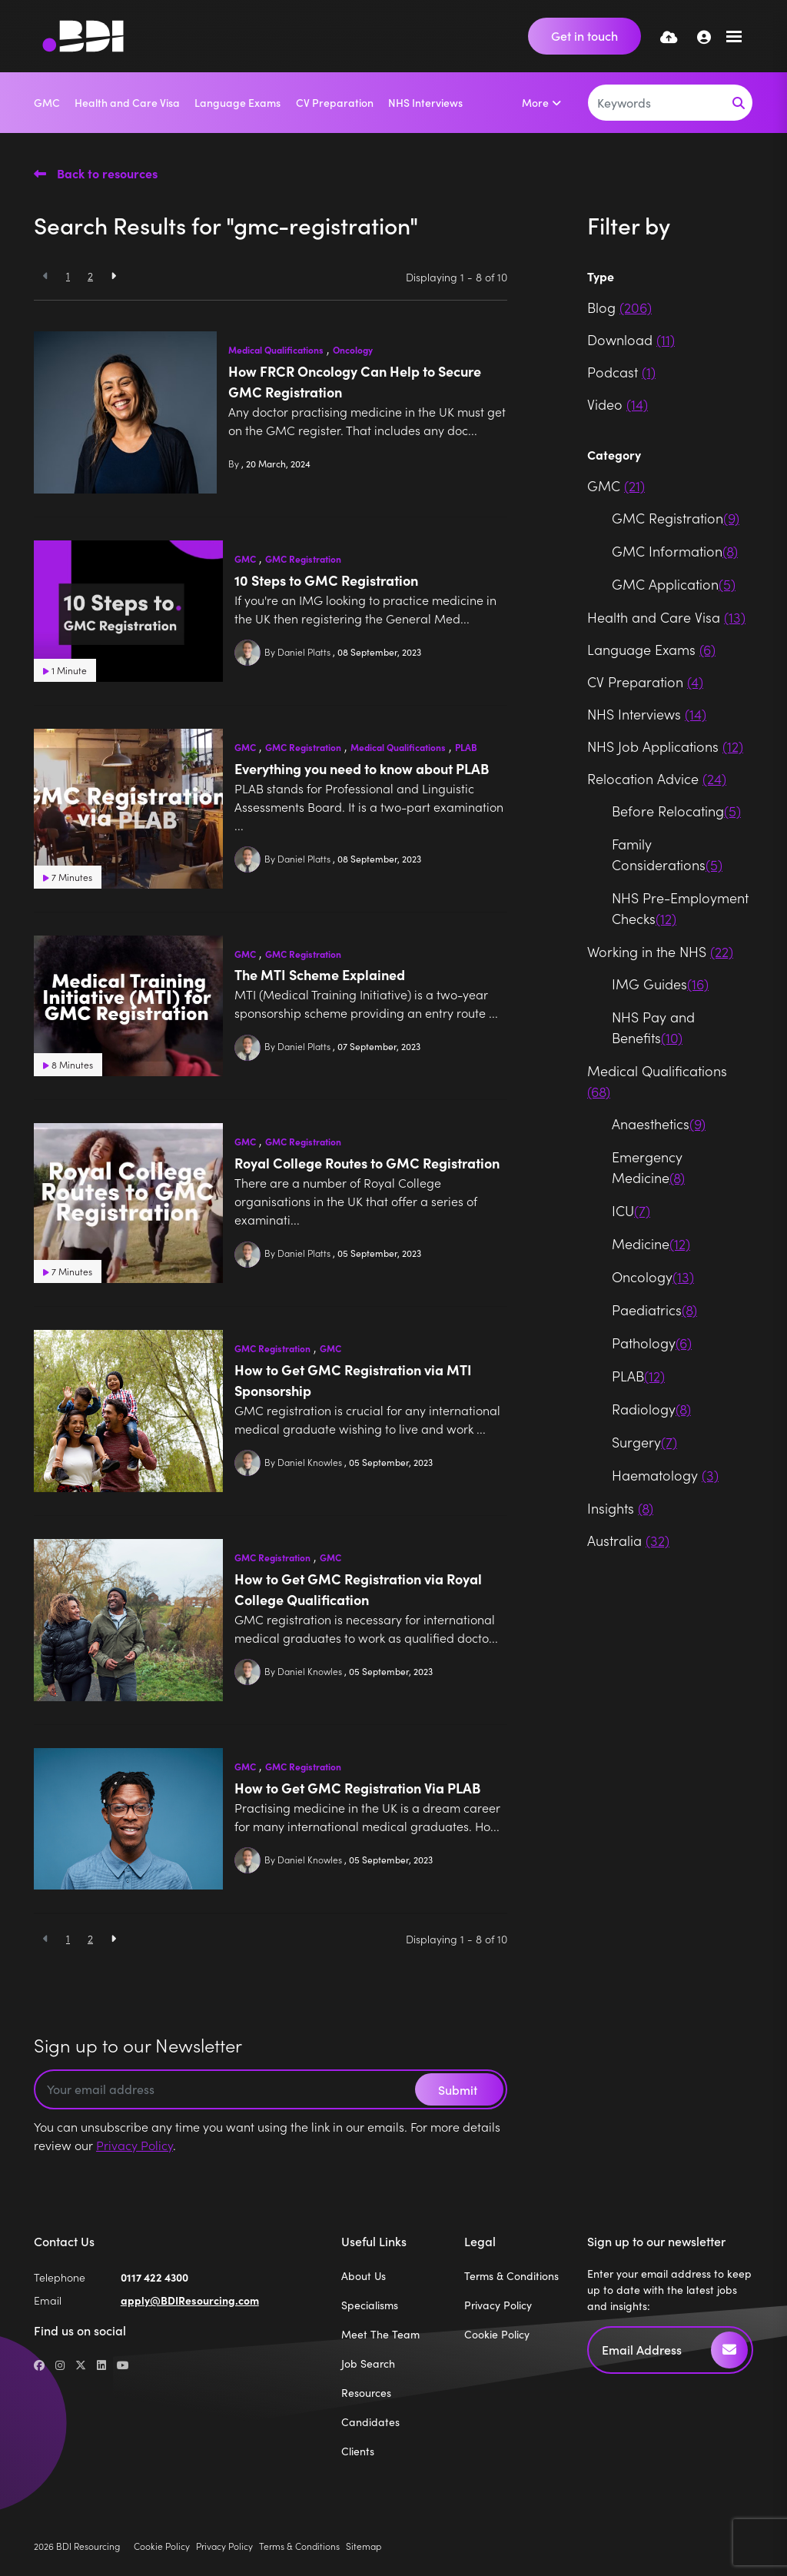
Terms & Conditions (511, 2276)
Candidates (370, 2422)
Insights (620, 1507)
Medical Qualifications (276, 350)
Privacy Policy (134, 2144)
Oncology (353, 350)
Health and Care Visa (127, 102)
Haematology (665, 1474)
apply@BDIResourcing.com (190, 2300)
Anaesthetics (659, 1123)
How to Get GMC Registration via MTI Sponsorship (353, 1380)
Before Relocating (676, 810)
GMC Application (674, 583)
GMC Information (675, 550)
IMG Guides (660, 983)
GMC (47, 102)
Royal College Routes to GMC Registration (367, 1162)
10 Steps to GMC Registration (326, 580)
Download (631, 339)
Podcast (621, 371)
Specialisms (369, 2305)
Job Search (368, 2363)
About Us (363, 2276)
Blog (619, 307)
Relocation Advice (656, 778)
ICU (631, 1210)
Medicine (651, 1243)
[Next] (113, 275)
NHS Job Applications (665, 746)
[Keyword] (657, 103)
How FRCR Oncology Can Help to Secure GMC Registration (354, 381)
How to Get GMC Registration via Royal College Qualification (358, 1589)
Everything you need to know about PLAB (361, 768)
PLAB (466, 747)
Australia (628, 1540)
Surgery (644, 1441)
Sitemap (363, 2545)
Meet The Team (380, 2334)
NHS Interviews (425, 102)
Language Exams (237, 102)
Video (617, 404)
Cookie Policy (497, 2334)
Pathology (652, 1342)
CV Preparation (335, 102)
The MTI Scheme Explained (319, 974)
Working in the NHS (660, 951)
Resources (366, 2392)
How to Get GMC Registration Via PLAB (357, 1787)
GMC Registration (303, 559)
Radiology (651, 1408)
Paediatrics (654, 1309)
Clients (357, 2451)
